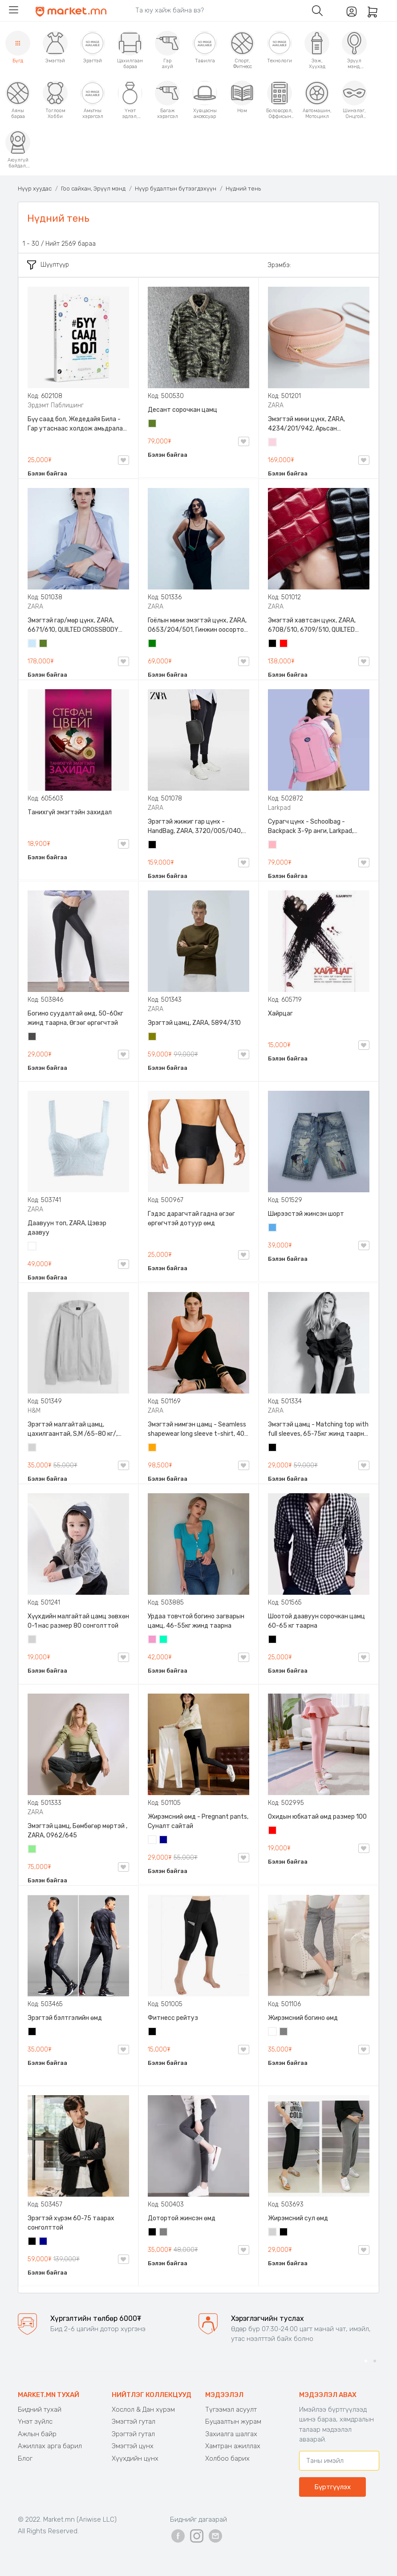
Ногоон (153, 644)
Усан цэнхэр (32, 644)
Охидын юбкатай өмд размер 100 (317, 1816)
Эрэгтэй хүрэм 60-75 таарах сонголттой (71, 2222)
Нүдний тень (243, 188)
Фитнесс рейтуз (173, 2018)
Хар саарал (32, 1037)
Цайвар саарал (32, 1448)
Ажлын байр (37, 2434)
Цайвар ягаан (273, 845)
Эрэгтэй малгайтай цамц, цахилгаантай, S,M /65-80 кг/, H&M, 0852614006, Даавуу (72, 1429)
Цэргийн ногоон (153, 424)
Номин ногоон (164, 1640)
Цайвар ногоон (32, 1849)
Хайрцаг (280, 1013)
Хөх (164, 1840)
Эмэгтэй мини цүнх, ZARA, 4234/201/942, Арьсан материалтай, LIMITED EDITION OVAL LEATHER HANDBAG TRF (312, 424)
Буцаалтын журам (233, 2422)
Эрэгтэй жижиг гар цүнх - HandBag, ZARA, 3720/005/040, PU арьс (195, 827)
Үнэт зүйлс (35, 2422)
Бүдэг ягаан (153, 1640)
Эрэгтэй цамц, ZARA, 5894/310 (194, 1023)
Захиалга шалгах (231, 2434)
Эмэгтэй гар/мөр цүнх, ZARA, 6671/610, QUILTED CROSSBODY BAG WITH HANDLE (73, 625)
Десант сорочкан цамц (182, 410)
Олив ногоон (153, 1037)
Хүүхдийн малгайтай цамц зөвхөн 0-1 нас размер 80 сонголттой (78, 1621)
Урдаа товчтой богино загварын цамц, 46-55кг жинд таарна (196, 1621)
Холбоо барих (227, 2458)
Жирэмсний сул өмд (298, 2218)
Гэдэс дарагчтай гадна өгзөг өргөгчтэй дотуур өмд (191, 1218)
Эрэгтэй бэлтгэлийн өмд (65, 2018)
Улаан (284, 644)
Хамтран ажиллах (232, 2446)
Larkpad (279, 808)
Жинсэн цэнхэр (273, 1228)
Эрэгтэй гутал (133, 2434)
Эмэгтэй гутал (133, 2422)
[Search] (216, 10)
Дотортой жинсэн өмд (181, 2218)
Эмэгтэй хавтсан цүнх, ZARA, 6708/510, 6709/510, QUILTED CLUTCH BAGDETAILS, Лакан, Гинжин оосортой (312, 625)
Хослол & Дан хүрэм (143, 2409)
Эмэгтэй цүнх (133, 2446)
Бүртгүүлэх (332, 2487)
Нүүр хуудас (35, 188)
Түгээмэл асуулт (231, 2409)
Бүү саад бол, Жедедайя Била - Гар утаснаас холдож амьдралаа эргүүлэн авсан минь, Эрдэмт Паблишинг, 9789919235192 (77, 424)
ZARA (276, 405)
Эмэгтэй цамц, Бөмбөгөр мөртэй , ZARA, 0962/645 (77, 1830)
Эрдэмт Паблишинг (56, 405)
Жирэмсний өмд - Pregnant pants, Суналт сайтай (198, 1821)
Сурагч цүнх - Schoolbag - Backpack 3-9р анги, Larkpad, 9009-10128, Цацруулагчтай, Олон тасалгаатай (311, 827)
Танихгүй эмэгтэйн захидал (70, 812)
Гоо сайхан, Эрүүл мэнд (93, 188)
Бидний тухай (39, 2409)
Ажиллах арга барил (50, 2446)
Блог (25, 2458)
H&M (34, 1410)
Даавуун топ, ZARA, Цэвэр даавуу (67, 1227)
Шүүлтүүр (48, 264)
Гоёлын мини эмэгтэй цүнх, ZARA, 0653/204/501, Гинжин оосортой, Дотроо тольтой (198, 625)
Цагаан (32, 1247)
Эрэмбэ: (279, 265)
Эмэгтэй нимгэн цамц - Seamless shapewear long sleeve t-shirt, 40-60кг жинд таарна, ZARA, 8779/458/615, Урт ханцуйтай (197, 1429)
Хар (273, 644)
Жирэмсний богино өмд (303, 2018)
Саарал (284, 2032)
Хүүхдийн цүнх (135, 2458)
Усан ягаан (273, 443)
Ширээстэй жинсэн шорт (306, 1214)
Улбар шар (153, 1448)
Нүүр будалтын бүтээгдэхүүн (175, 188)
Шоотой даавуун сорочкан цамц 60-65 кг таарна (316, 1621)
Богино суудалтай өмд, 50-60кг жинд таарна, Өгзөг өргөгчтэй (75, 1018)
